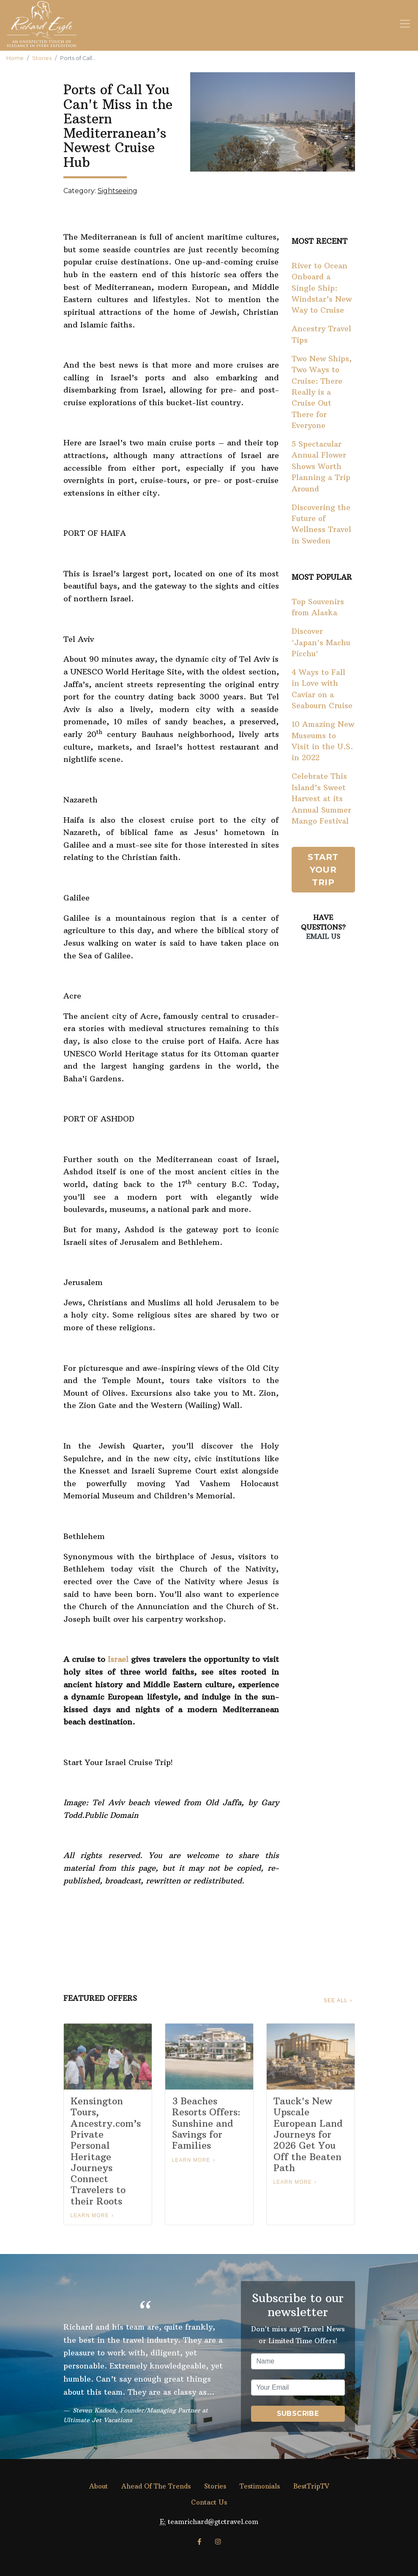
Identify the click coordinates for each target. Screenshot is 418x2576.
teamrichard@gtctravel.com (213, 2522)
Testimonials (260, 2486)
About (98, 2486)
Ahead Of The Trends (156, 2486)
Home (15, 58)
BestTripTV (311, 2486)
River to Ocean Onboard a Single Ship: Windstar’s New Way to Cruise (322, 288)
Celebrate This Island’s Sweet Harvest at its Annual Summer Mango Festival (321, 799)
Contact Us (209, 2502)
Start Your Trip (323, 869)
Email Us (323, 936)
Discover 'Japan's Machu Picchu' (321, 642)
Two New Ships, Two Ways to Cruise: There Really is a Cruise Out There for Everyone (322, 392)
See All (335, 2000)
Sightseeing (117, 191)
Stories (42, 58)
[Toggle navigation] (405, 24)
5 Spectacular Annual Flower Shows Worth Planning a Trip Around (321, 466)
